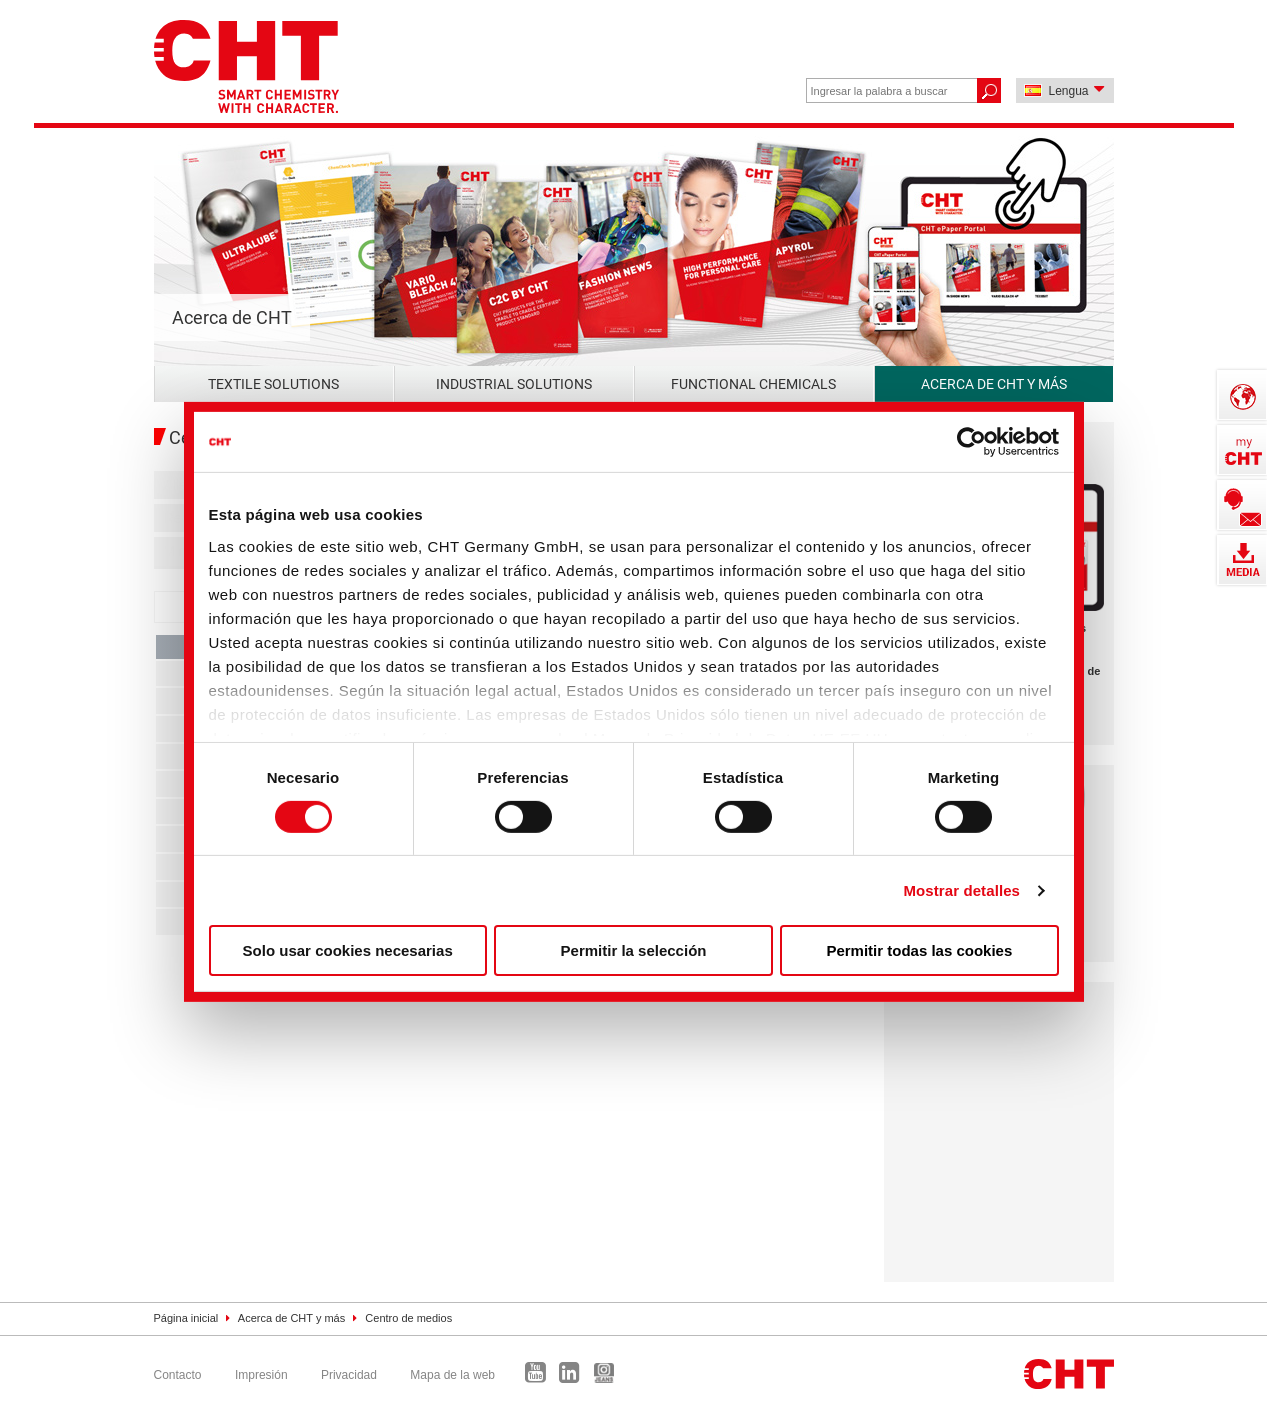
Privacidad (349, 1375)
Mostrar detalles (961, 890)
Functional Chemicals (753, 384)
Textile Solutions (273, 384)
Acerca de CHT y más (994, 384)
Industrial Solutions (514, 384)
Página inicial (186, 1318)
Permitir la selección (634, 950)
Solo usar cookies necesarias (348, 950)
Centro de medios (408, 1318)
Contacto (178, 1375)
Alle (175, 485)
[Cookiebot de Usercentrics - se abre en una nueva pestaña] (971, 442)
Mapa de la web (452, 1375)
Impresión (261, 1375)
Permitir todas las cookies (919, 950)
